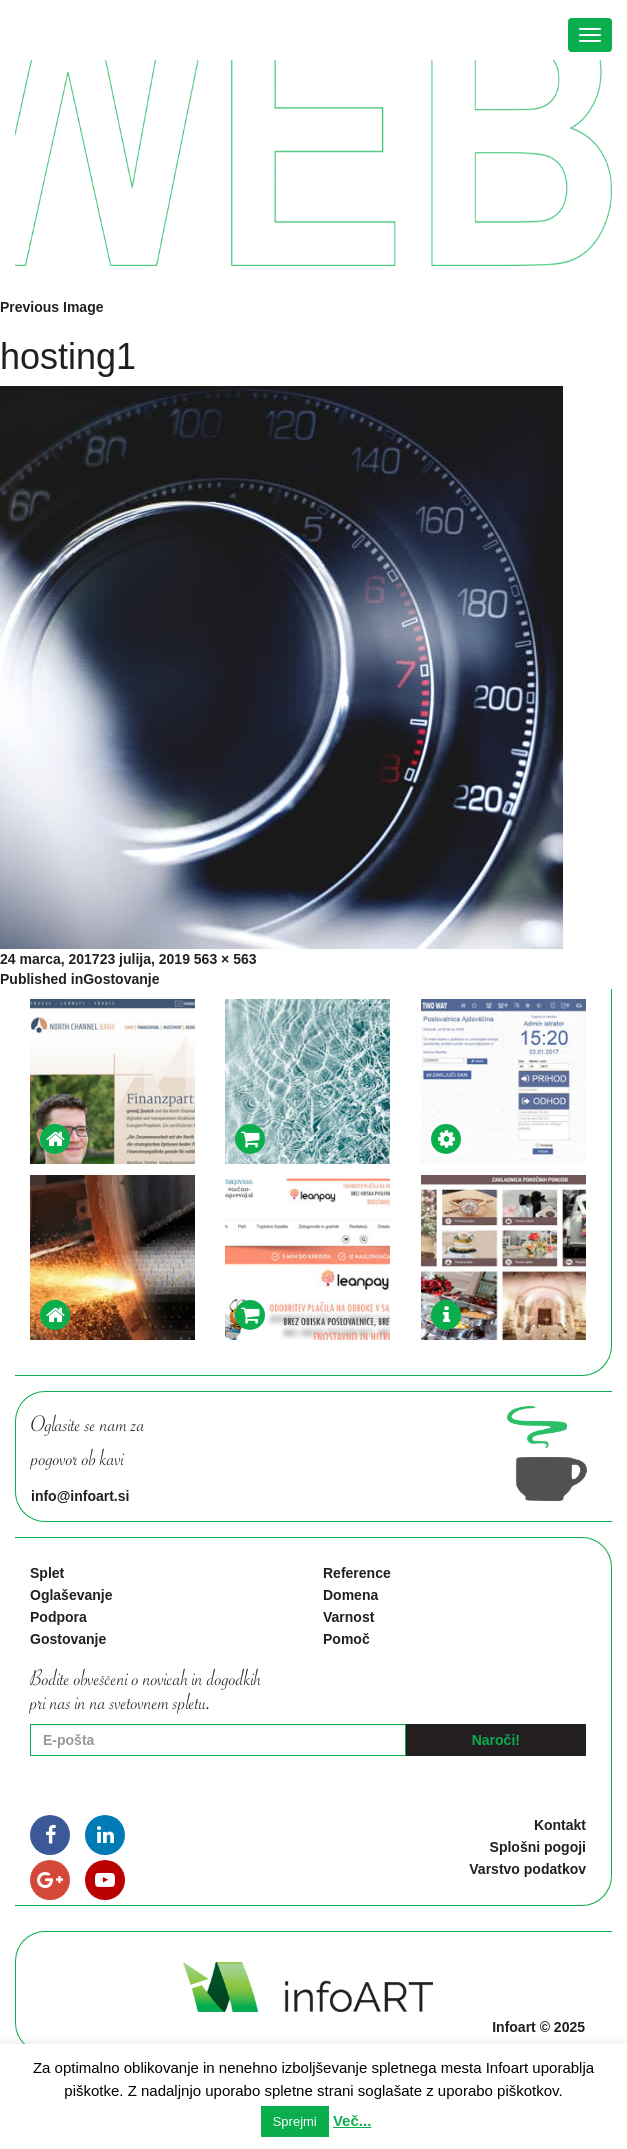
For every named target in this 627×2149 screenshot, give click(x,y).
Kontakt (560, 1825)
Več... (352, 2120)
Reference (357, 1573)
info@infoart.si (80, 1496)
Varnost (348, 1617)
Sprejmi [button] (295, 2121)
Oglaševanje (71, 1595)
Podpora (58, 1617)
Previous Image (52, 307)
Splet (47, 1573)
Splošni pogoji (538, 1847)
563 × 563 (225, 959)
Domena (350, 1595)
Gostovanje (68, 1639)
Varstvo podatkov (527, 1869)
